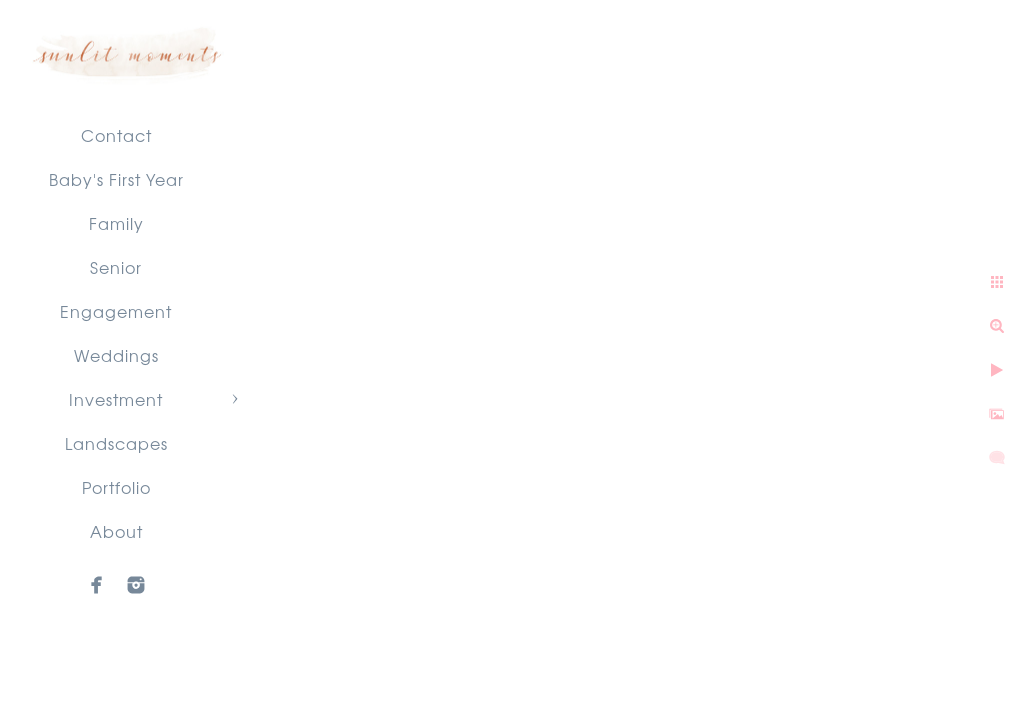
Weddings (116, 355)
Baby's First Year (116, 179)
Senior (116, 267)
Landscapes (116, 443)
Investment (116, 399)
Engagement (116, 311)
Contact (116, 135)
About (116, 531)
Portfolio (116, 487)
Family (116, 223)
